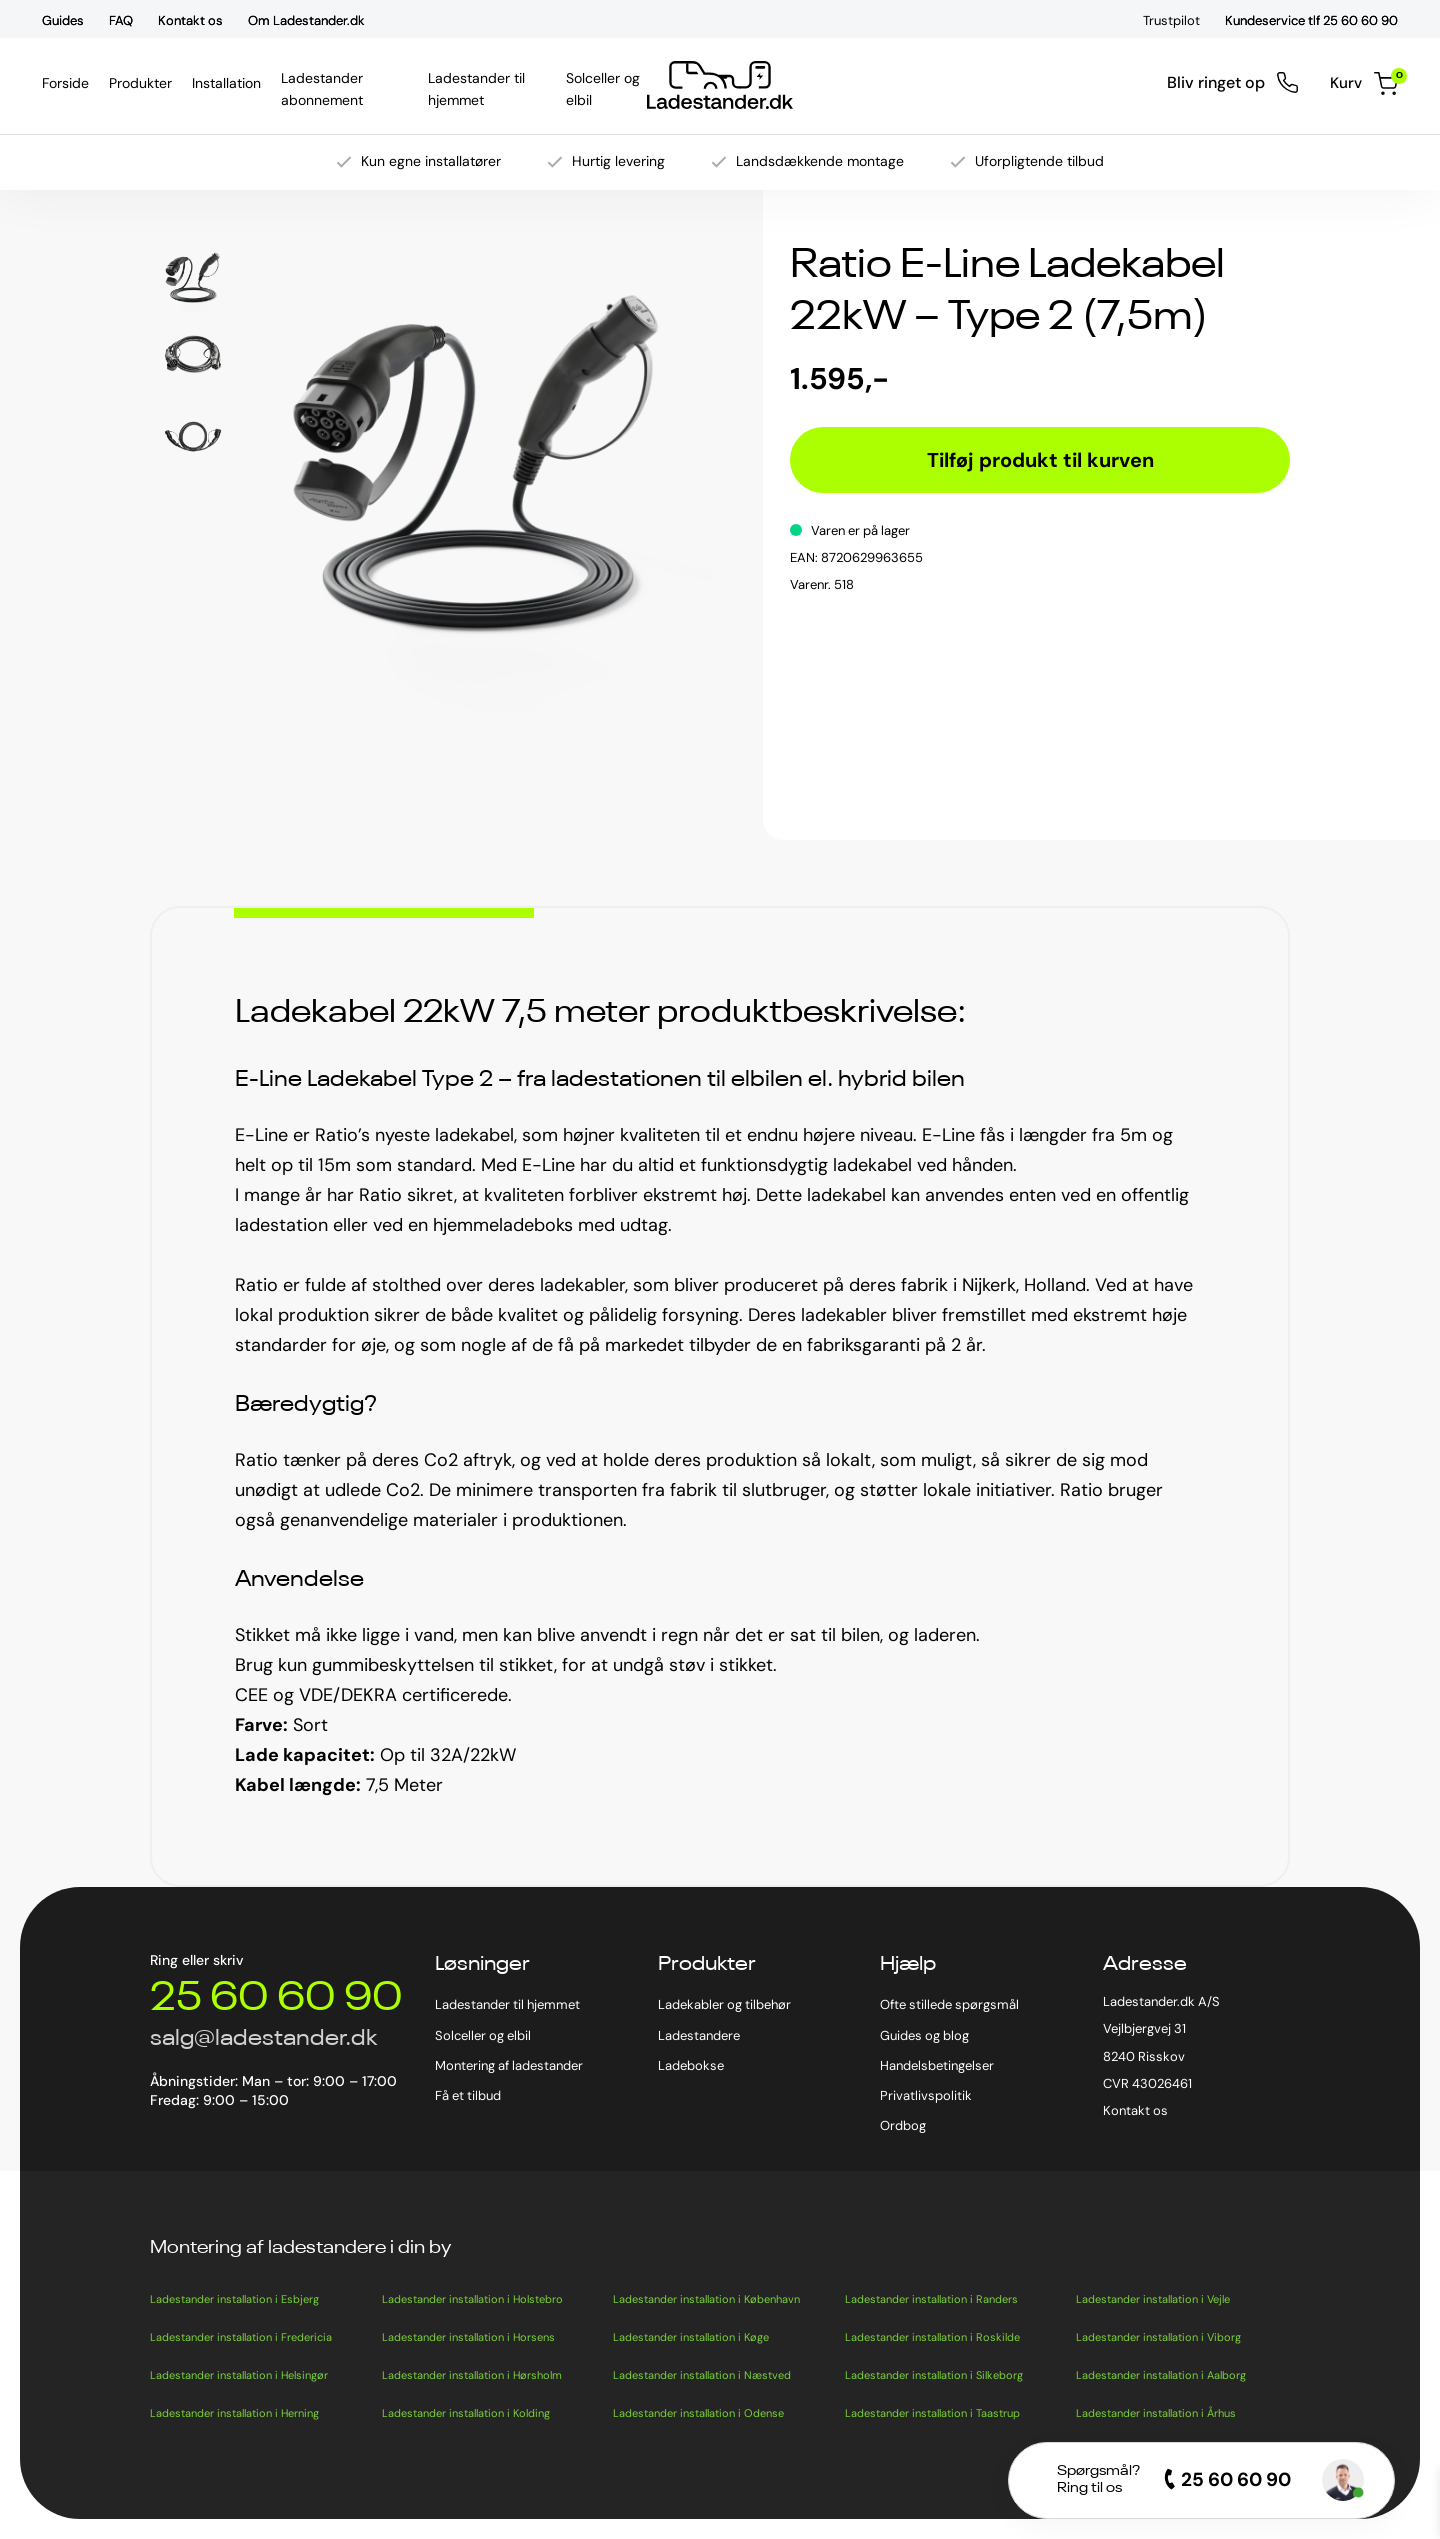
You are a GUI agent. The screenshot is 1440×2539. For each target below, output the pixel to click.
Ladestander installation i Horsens (468, 2337)
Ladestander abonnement (344, 88)
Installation (226, 83)
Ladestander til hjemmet (487, 88)
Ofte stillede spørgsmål (949, 2004)
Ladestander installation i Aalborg (1161, 2375)
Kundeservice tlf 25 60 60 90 (1311, 20)
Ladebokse (691, 2065)
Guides (63, 20)
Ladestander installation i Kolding (466, 2413)
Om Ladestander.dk (306, 20)
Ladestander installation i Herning (234, 2413)
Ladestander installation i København (706, 2299)
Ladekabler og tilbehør (724, 2004)
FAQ (121, 20)
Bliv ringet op (1230, 83)
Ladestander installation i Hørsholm (472, 2375)
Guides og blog (924, 2035)
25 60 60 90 (276, 1999)
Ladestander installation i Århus (1156, 2413)
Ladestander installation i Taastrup (932, 2413)
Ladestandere (699, 2035)
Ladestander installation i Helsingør (239, 2375)
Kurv (1363, 84)
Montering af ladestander (509, 2065)
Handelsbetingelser (937, 2065)
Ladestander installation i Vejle (1153, 2299)
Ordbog (903, 2125)
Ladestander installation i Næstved (702, 2375)
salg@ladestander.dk (263, 2039)
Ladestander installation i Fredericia (241, 2337)
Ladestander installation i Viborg (1158, 2337)
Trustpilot (1171, 20)
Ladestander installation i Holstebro (472, 2299)
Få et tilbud (468, 2095)
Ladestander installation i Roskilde (932, 2337)
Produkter (140, 83)
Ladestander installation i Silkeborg (934, 2375)
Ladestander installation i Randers (931, 2299)
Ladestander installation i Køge (691, 2337)
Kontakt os (190, 20)
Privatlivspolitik (926, 2095)
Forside (65, 83)
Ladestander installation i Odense (698, 2413)
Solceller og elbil (605, 88)
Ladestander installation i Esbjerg (234, 2299)
